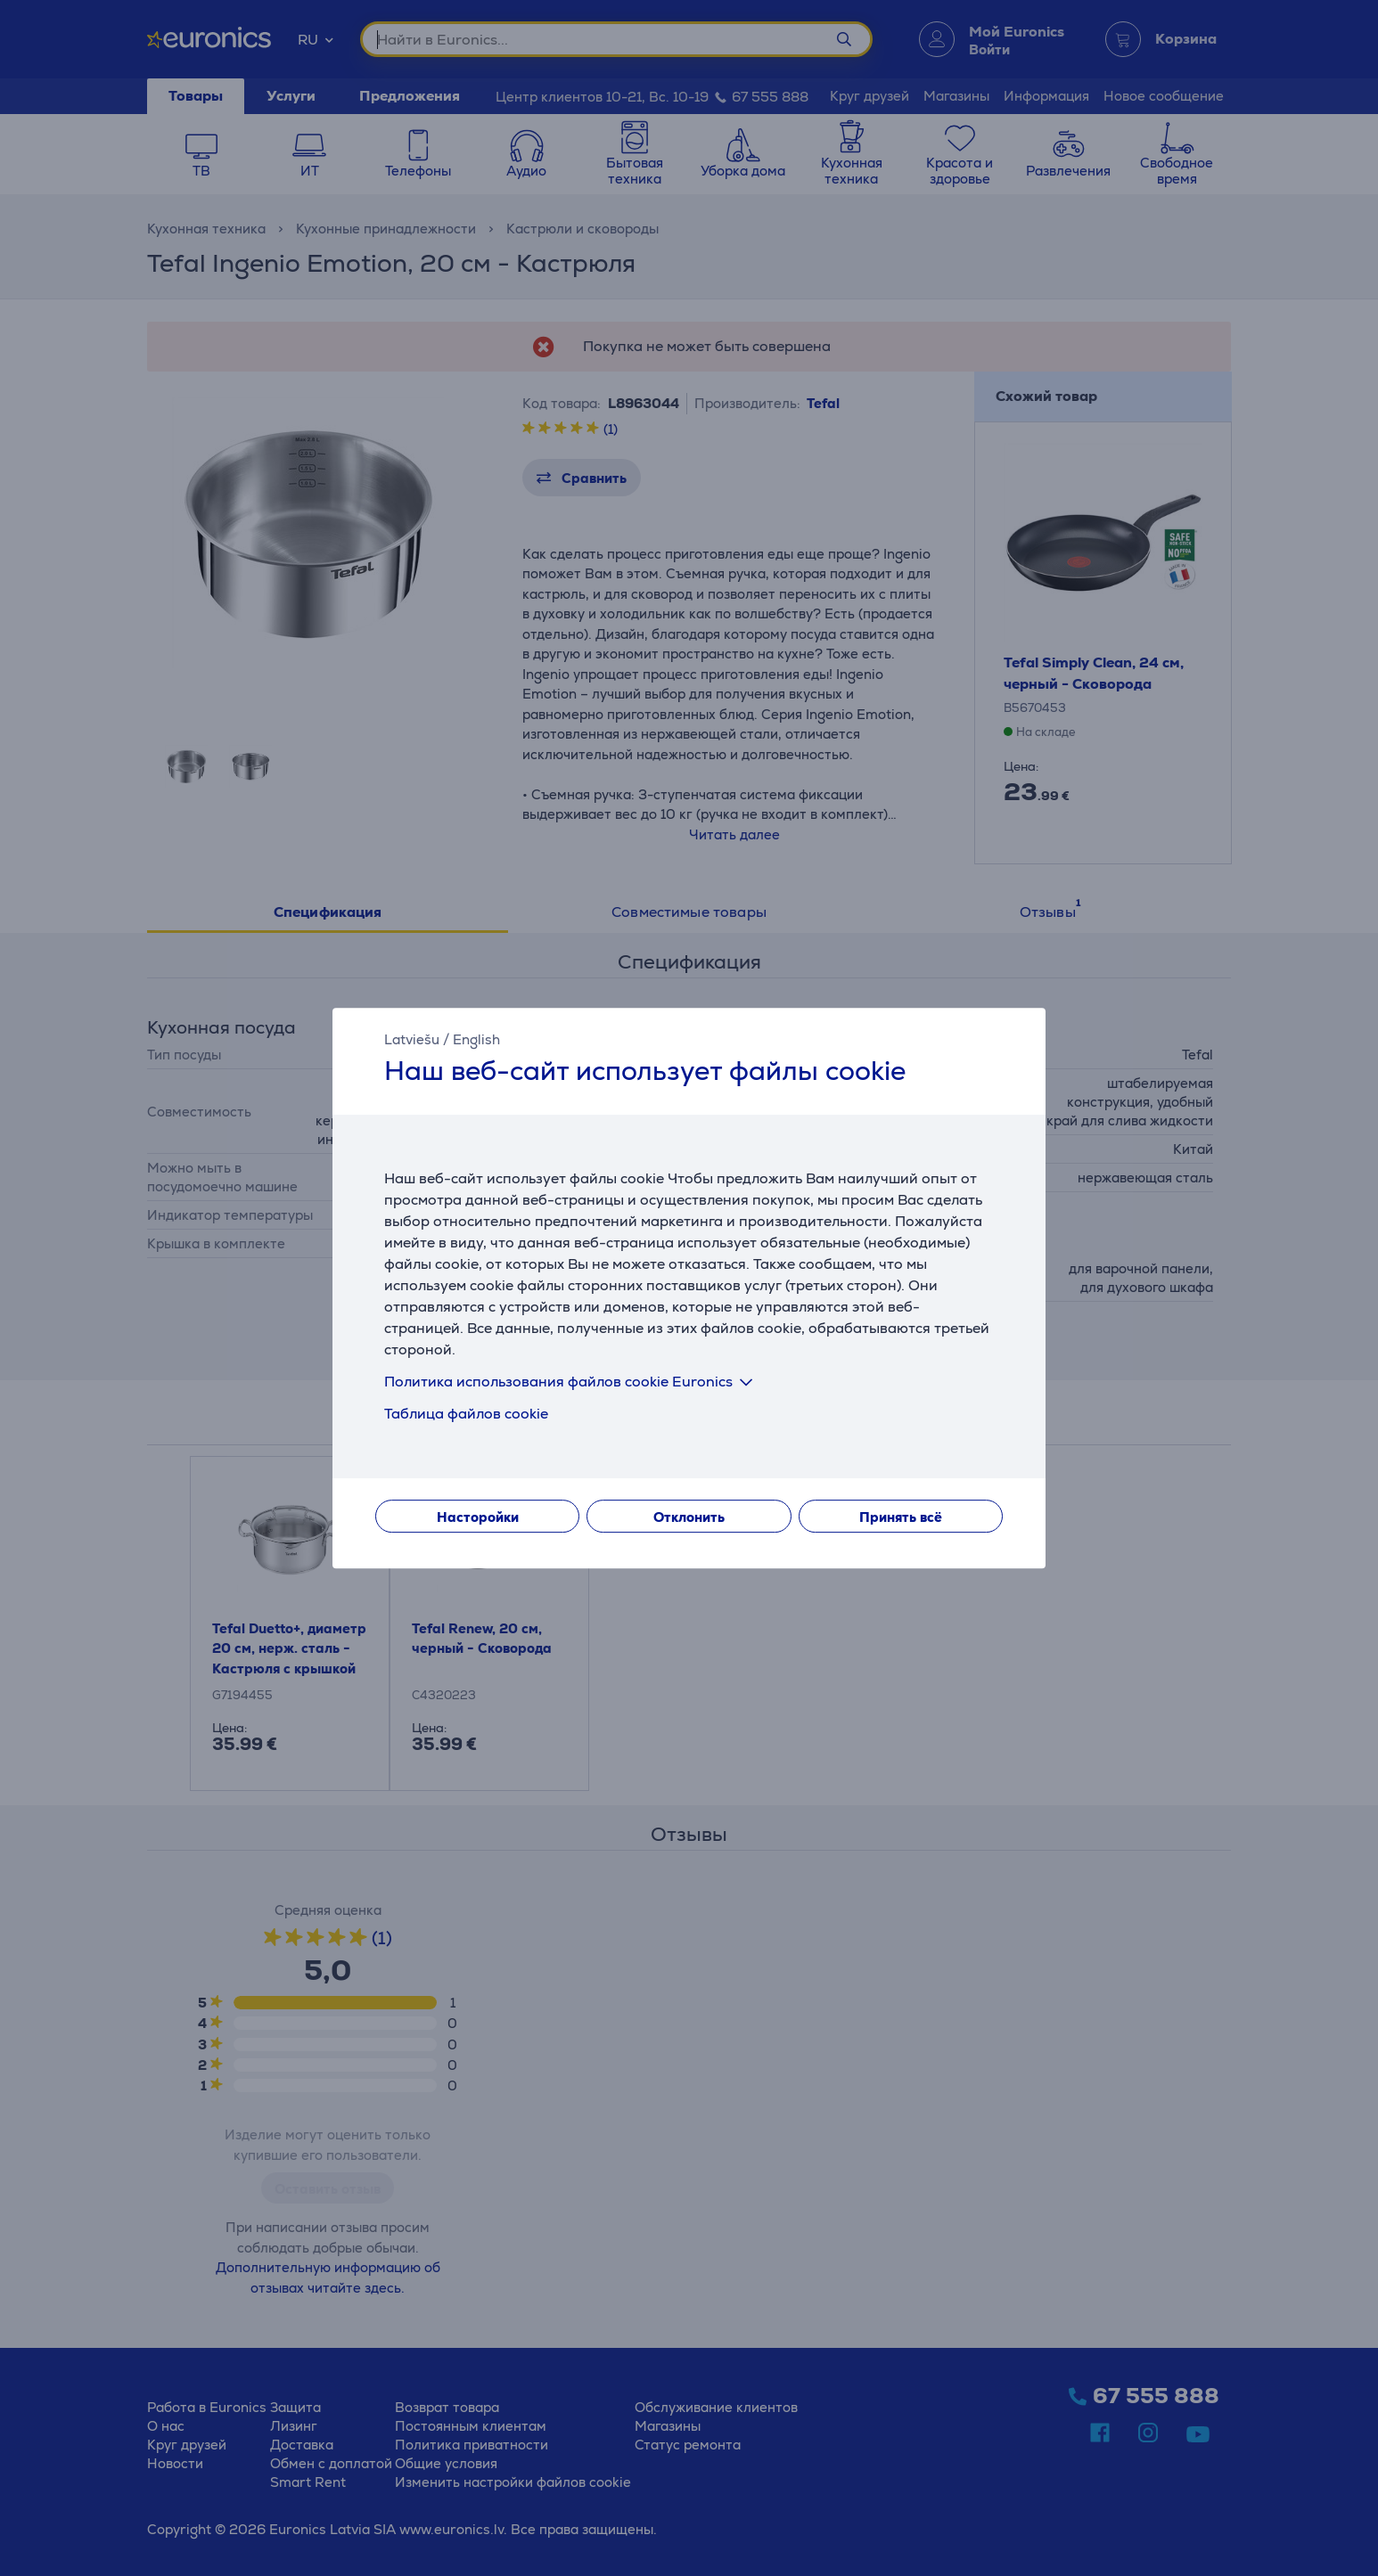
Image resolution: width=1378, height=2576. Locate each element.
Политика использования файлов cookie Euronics (571, 1381)
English (476, 1039)
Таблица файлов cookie (466, 1413)
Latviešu (411, 1039)
